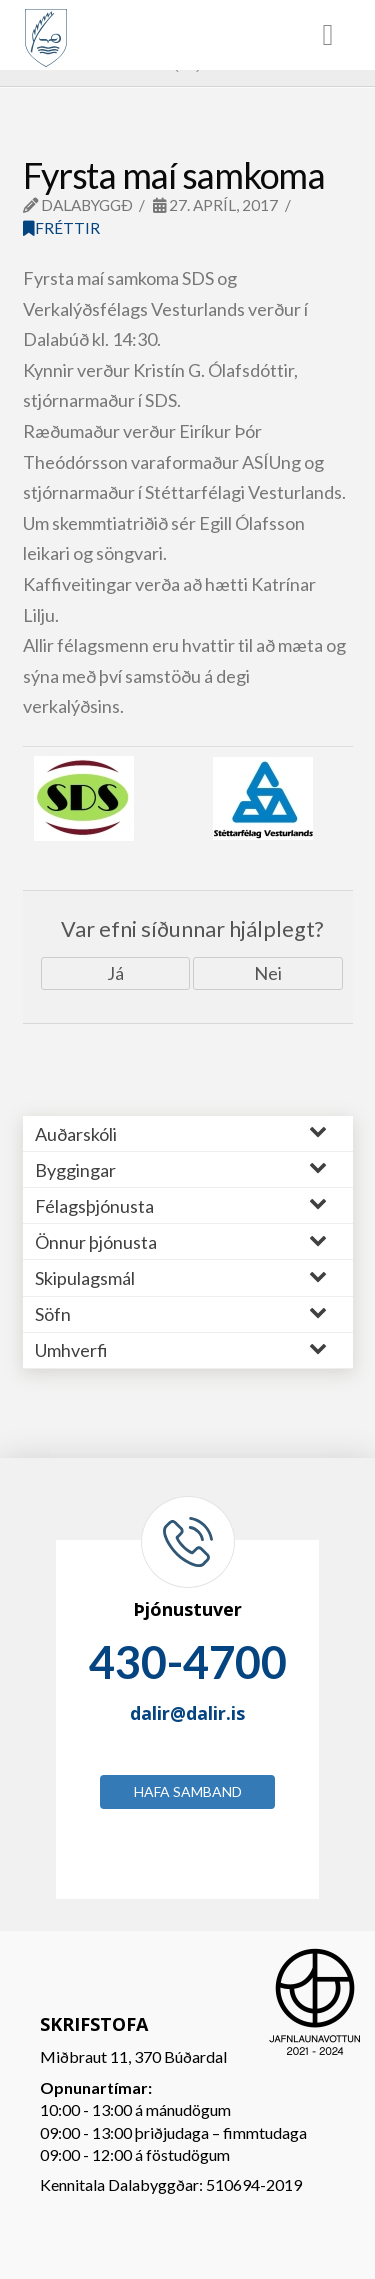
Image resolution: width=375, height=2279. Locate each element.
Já (115, 973)
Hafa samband (188, 1791)
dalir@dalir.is (187, 1713)
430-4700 (188, 1662)
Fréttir (61, 228)
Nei (268, 973)
